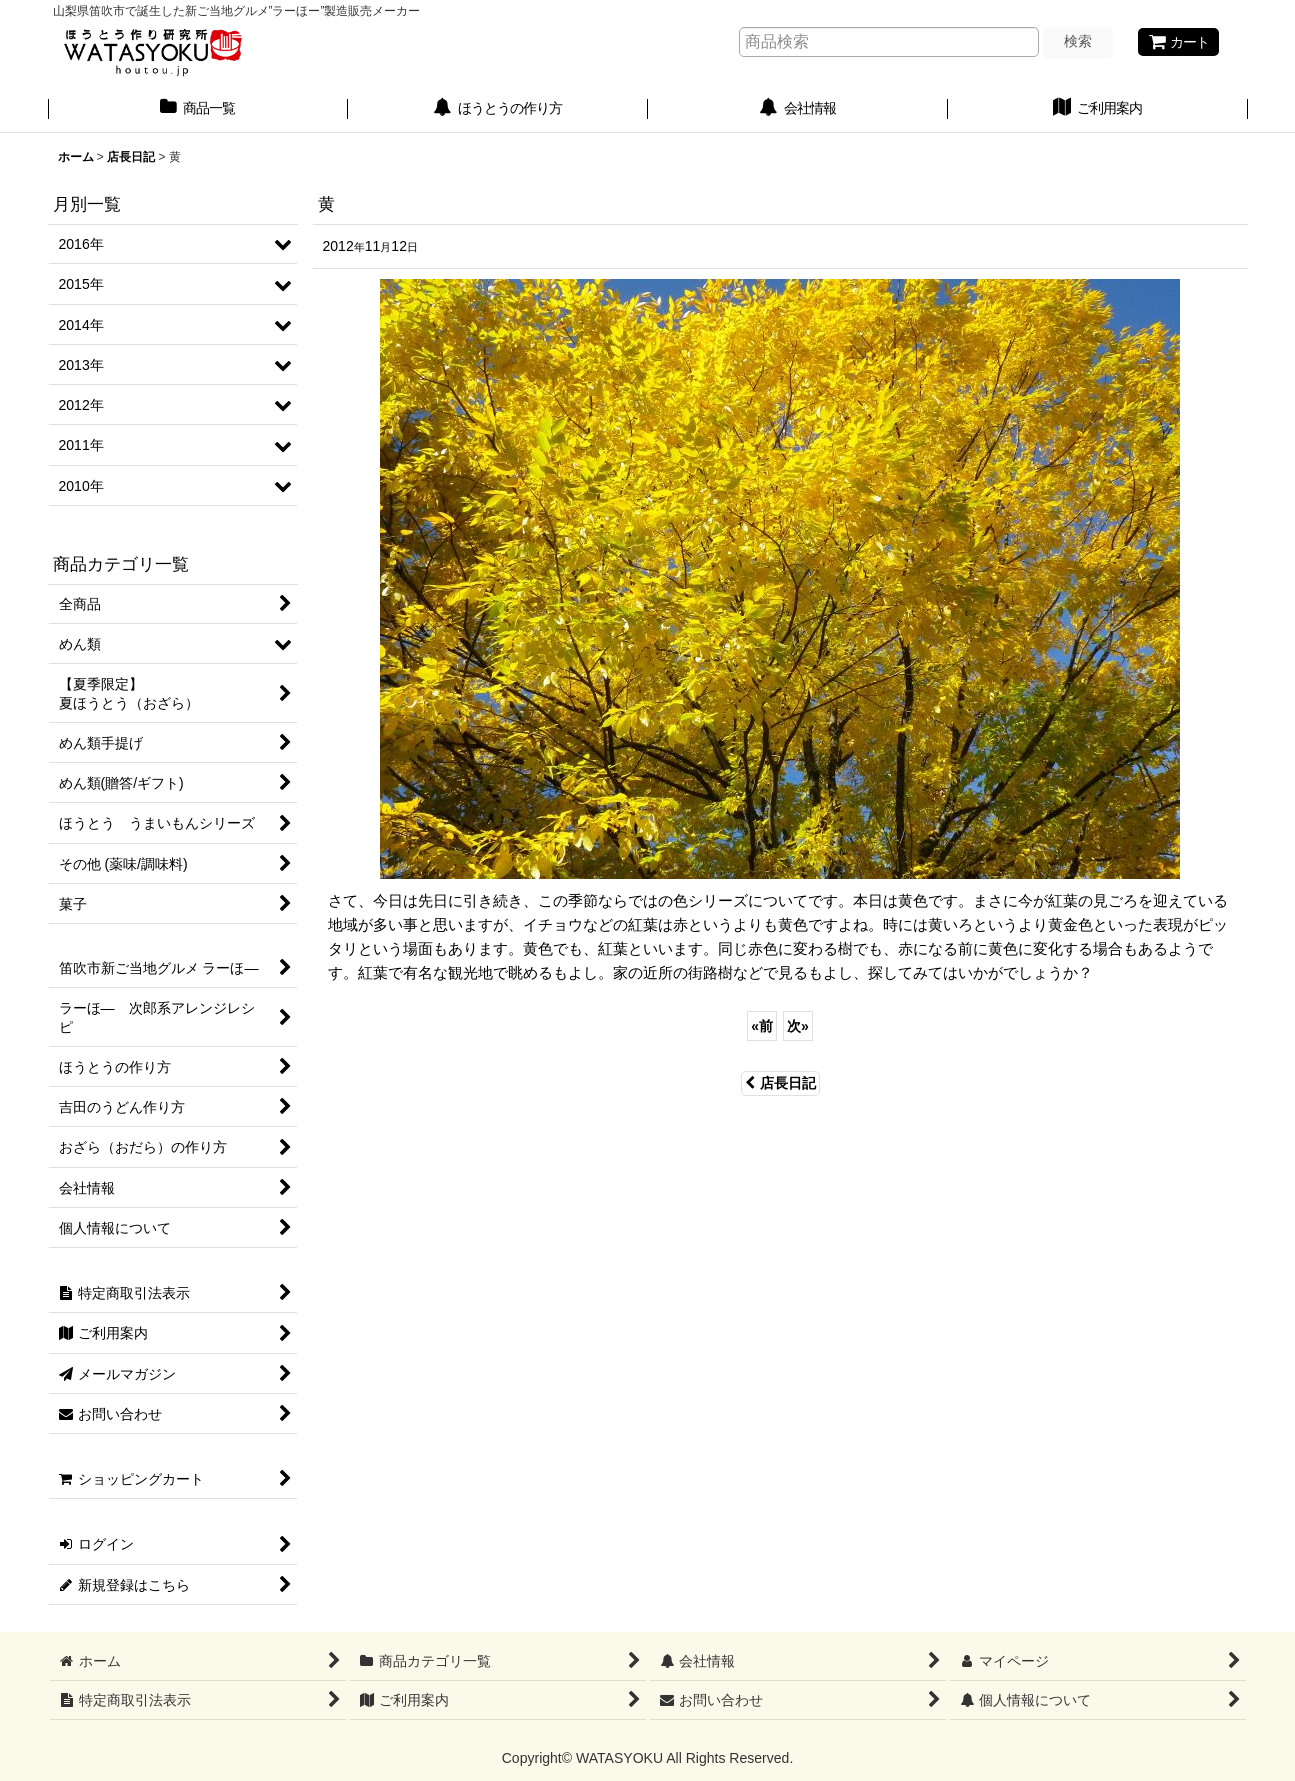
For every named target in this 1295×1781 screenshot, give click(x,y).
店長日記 (780, 1083)
